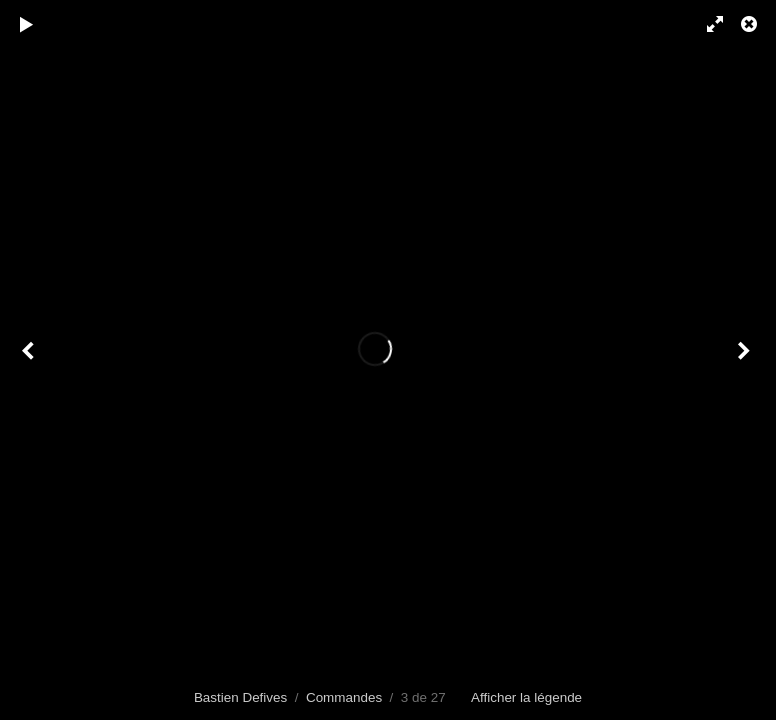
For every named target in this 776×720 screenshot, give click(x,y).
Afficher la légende (526, 697)
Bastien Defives (240, 697)
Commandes (344, 697)
